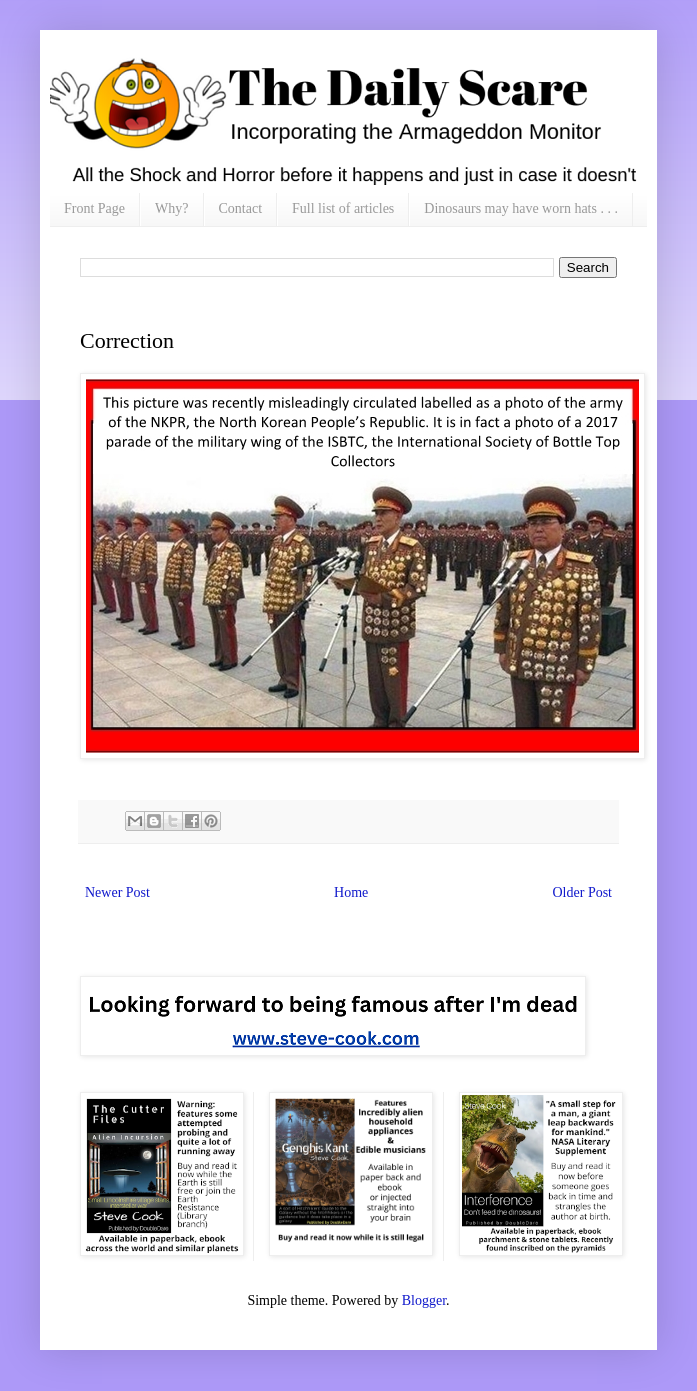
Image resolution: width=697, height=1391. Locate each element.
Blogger (424, 1300)
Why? (171, 208)
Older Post (583, 892)
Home (351, 892)
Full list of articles (343, 208)
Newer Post (117, 892)
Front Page (94, 208)
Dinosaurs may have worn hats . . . (521, 208)
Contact (241, 208)
